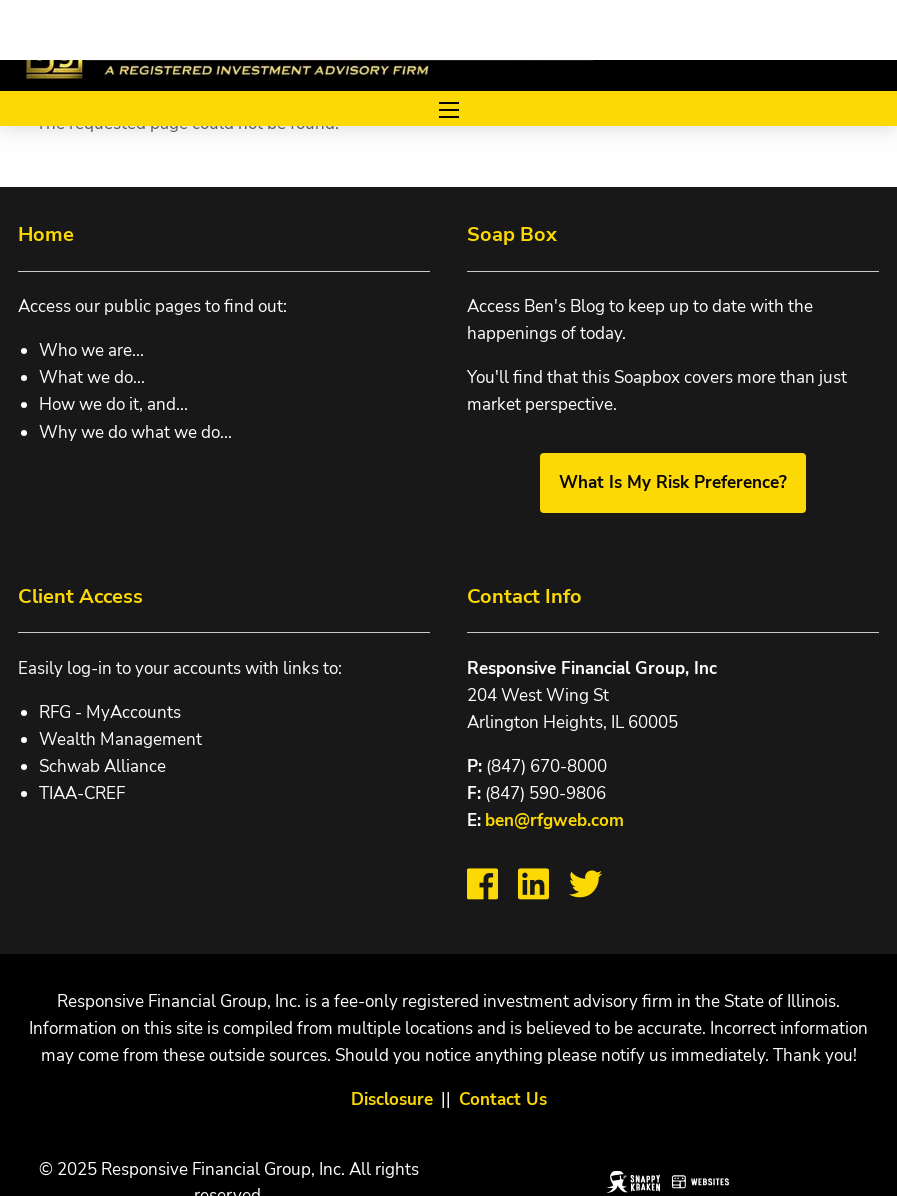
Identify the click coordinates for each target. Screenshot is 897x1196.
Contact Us (503, 1099)
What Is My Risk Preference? (673, 482)
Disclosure (392, 1099)
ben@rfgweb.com (554, 820)
